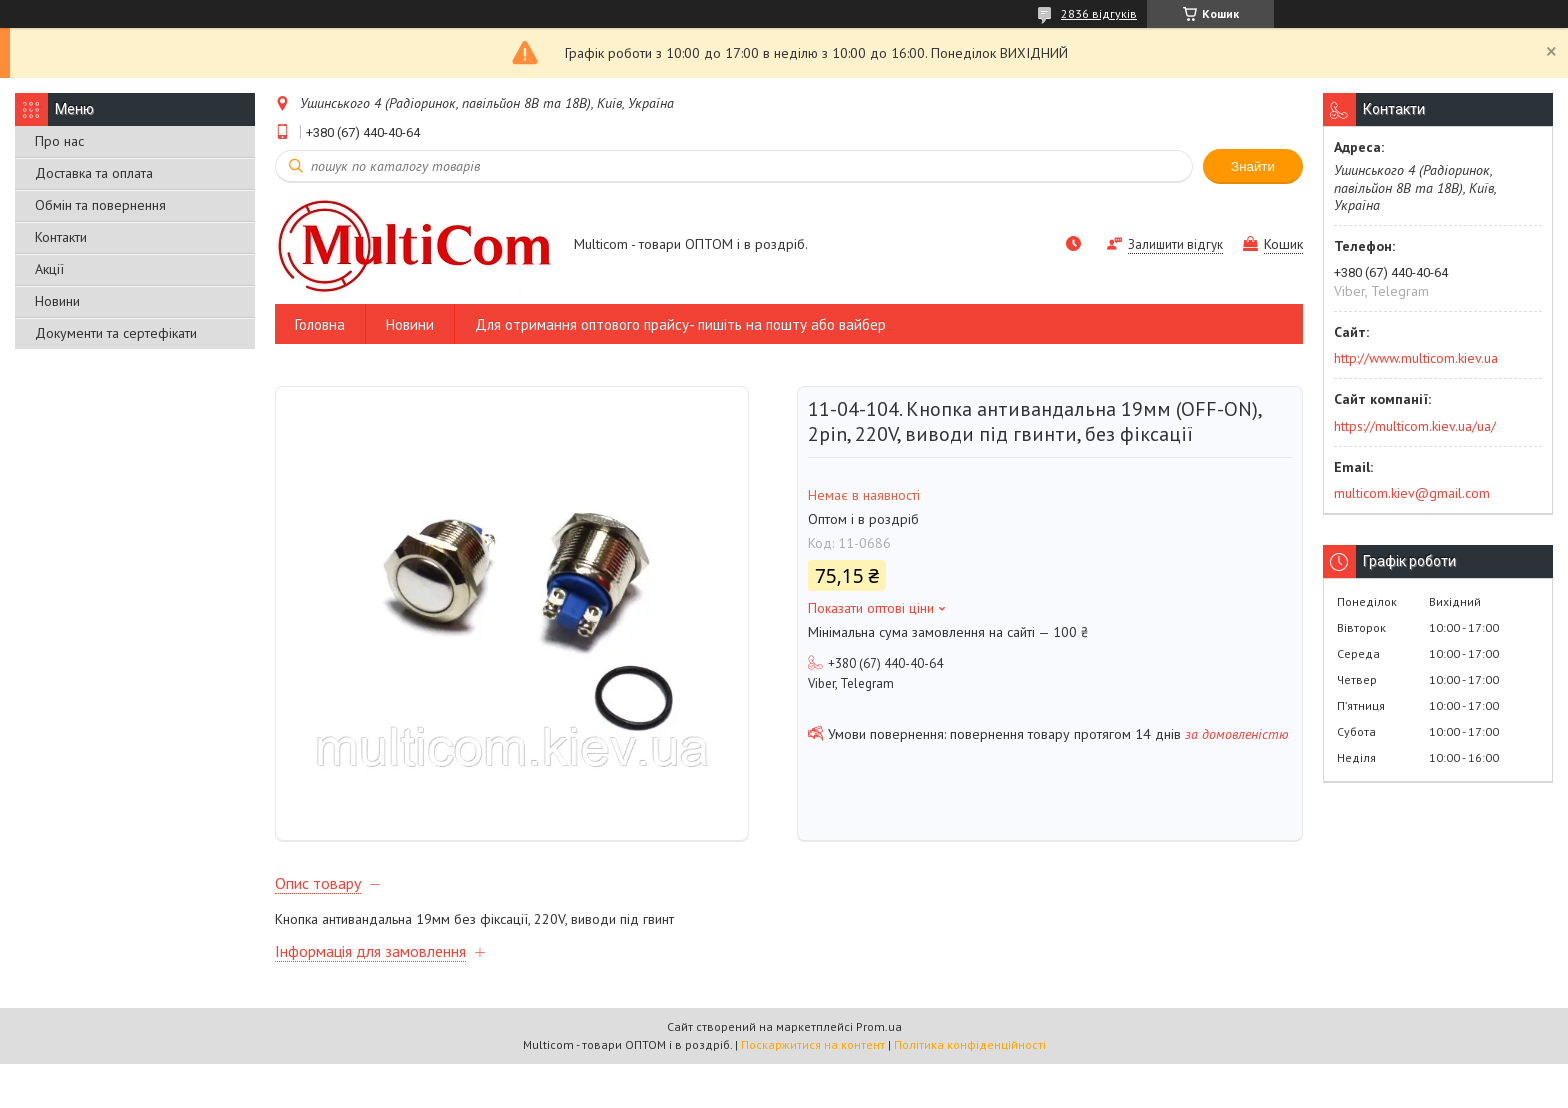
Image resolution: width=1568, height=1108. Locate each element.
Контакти (61, 237)
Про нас (59, 141)
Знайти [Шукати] (1253, 166)
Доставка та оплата (94, 173)
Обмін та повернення (100, 205)
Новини (57, 301)
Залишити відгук (1175, 244)
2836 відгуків (1099, 13)
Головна (320, 324)
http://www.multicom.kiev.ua (1416, 358)
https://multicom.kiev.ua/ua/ (1415, 426)
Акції (49, 269)
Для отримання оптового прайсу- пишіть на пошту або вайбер (680, 324)
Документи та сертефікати (116, 333)
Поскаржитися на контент (813, 1088)
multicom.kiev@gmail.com (1412, 493)
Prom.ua (879, 1070)
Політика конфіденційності (970, 1088)
